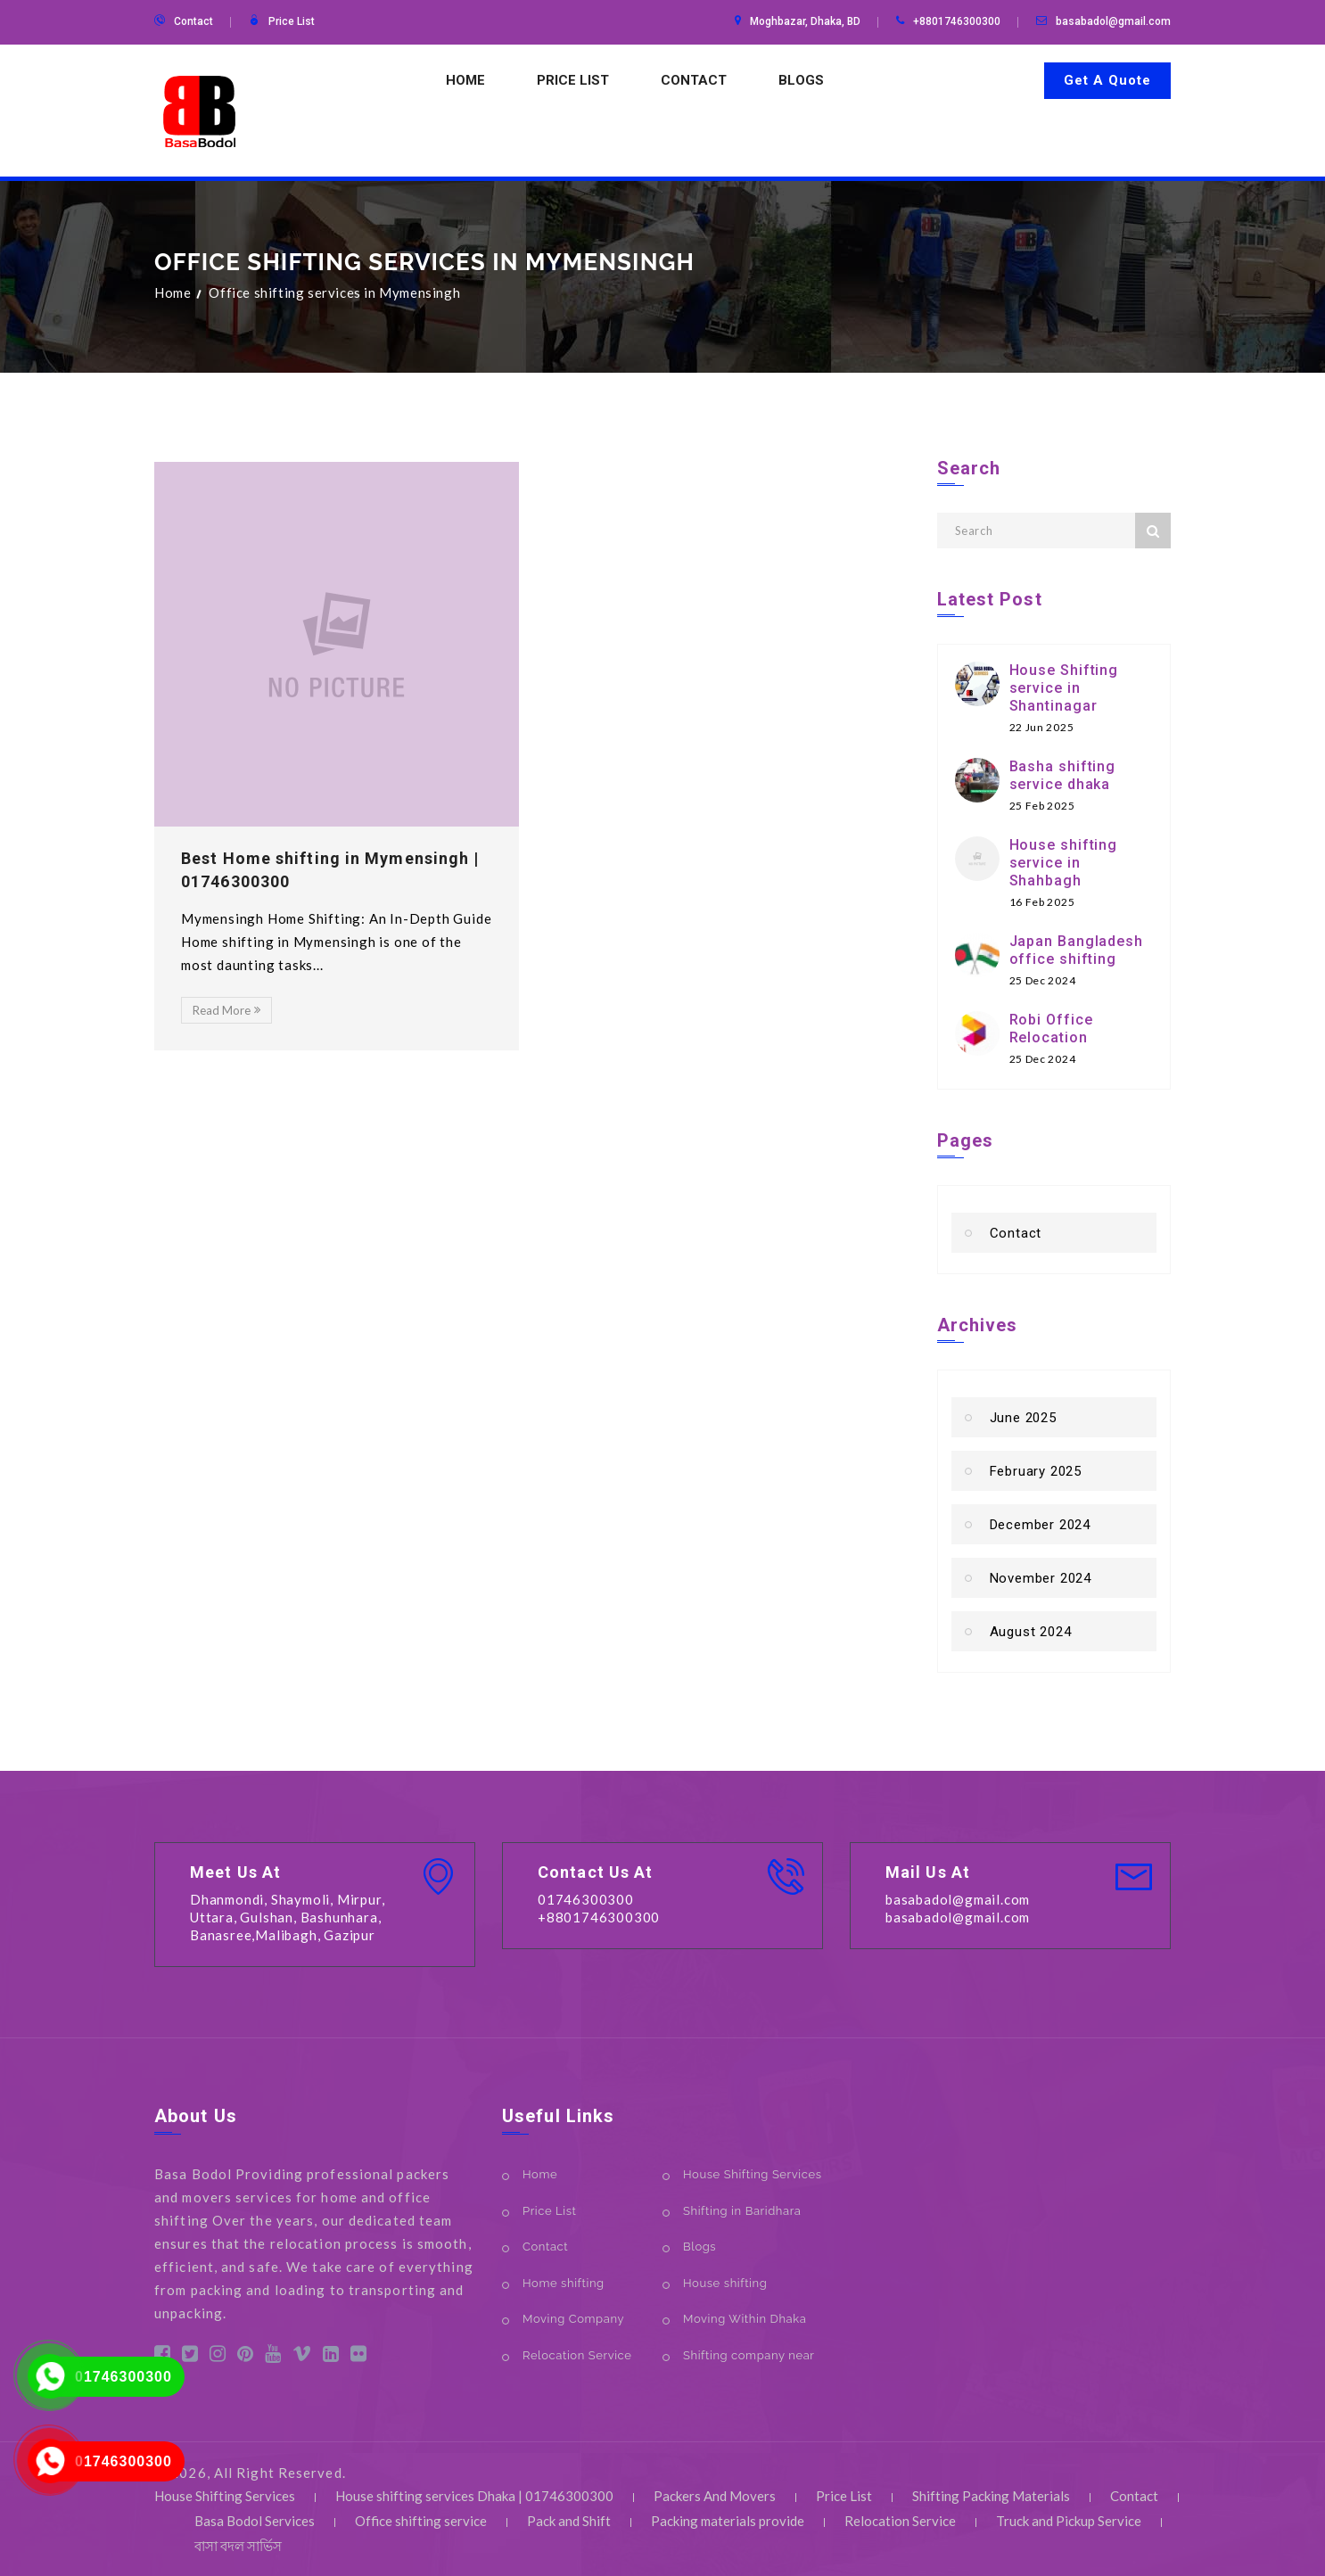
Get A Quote (1107, 80)
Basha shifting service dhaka (1062, 775)
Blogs (801, 80)
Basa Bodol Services (254, 2521)
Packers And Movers (715, 2496)
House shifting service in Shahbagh (1063, 862)
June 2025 (1023, 1418)
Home (465, 80)
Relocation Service (577, 2355)
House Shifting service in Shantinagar (1064, 688)
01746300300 (123, 2376)
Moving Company (573, 2318)
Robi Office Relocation (1051, 1028)
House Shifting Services (752, 2174)
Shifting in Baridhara (742, 2211)
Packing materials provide (727, 2521)
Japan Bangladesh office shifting (1076, 950)
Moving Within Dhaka (744, 2318)
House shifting (725, 2283)
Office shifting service (421, 2521)
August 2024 (1031, 1632)
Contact (193, 21)
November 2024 (1040, 1578)
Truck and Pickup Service (1068, 2521)
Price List (291, 21)
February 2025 (1036, 1471)
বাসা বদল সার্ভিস (238, 2546)
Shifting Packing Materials (991, 2496)
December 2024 (1040, 1525)
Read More (226, 1010)
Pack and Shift (569, 2521)
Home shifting (564, 2283)
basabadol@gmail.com (1113, 21)
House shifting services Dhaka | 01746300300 (474, 2496)
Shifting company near (748, 2355)
